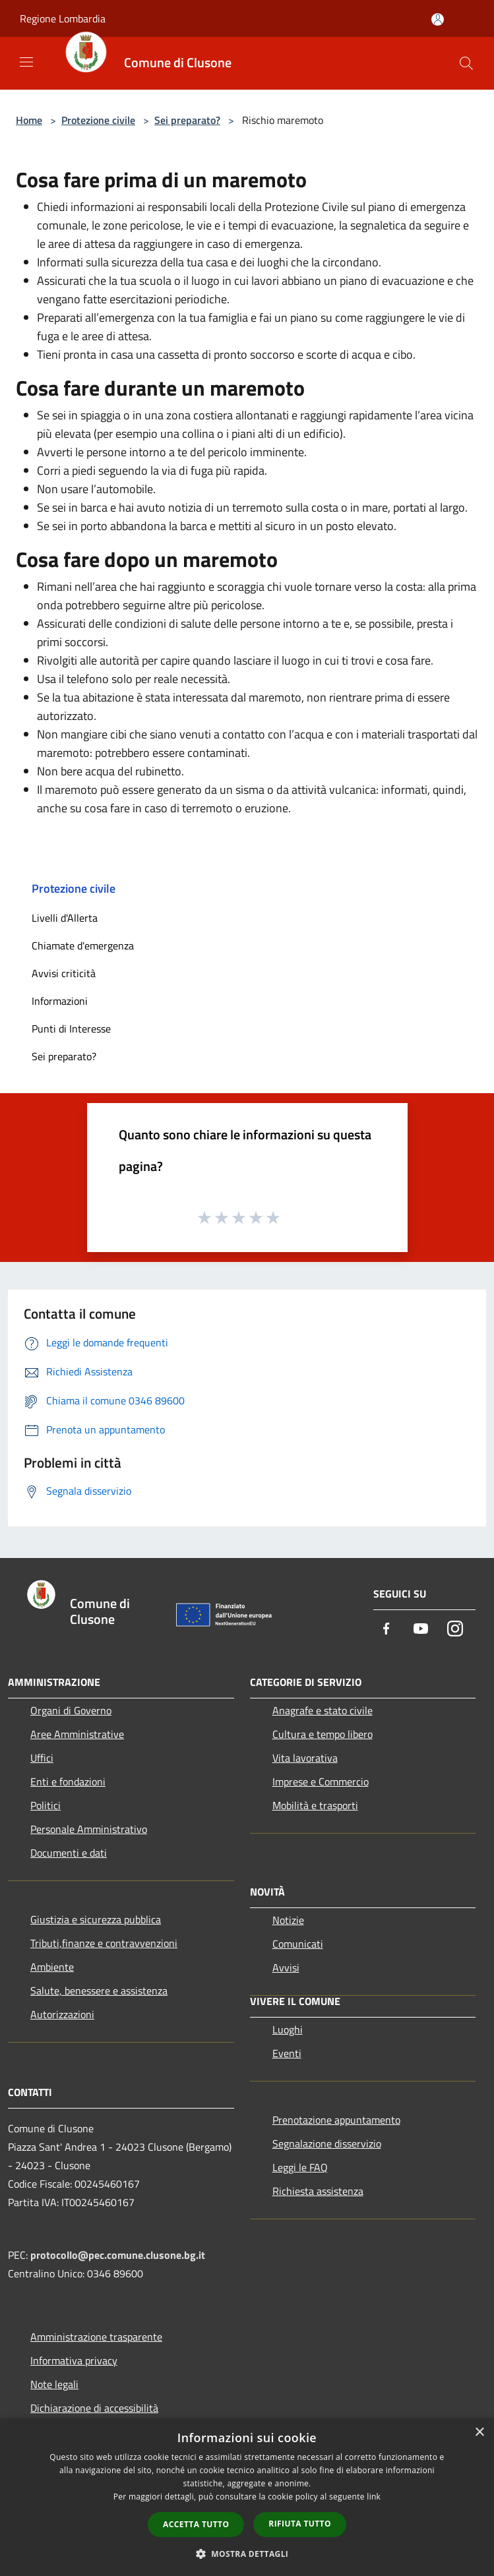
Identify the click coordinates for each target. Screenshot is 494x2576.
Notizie (288, 1920)
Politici (45, 1805)
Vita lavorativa (305, 1758)
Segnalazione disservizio (326, 2143)
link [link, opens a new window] (374, 2496)
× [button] (479, 2433)
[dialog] (247, 2497)
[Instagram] (455, 1629)
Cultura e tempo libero (322, 1734)
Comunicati (297, 1944)
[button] (247, 2553)
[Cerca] (466, 63)
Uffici (41, 1758)
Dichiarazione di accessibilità (94, 2408)
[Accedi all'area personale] (437, 19)
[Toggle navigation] (26, 62)
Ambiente (52, 1967)
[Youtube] (421, 1629)
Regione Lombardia (63, 18)
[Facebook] (386, 1629)
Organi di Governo (70, 1710)
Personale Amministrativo (88, 1829)
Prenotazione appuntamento (336, 2120)
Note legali (54, 2384)
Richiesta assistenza (317, 2191)
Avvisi (285, 1967)
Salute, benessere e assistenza (99, 1990)
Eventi (286, 2053)
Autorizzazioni (62, 2014)
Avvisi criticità (64, 973)
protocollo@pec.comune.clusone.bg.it (117, 2255)
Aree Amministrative (77, 1734)
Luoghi (287, 2029)
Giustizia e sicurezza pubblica (95, 1919)
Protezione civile (98, 120)
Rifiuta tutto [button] (299, 2523)
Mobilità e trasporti (315, 1805)
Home (29, 120)
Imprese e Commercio (320, 1781)
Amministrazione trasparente (96, 2337)
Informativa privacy (73, 2360)
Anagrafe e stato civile (322, 1710)
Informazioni (60, 1001)
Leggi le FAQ (300, 2167)
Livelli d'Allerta (65, 918)
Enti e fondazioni (68, 1781)
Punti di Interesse (71, 1028)
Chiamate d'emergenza (83, 945)
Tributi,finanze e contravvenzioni (103, 1943)
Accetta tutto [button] (196, 2524)
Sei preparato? (187, 120)
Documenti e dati (68, 1853)
